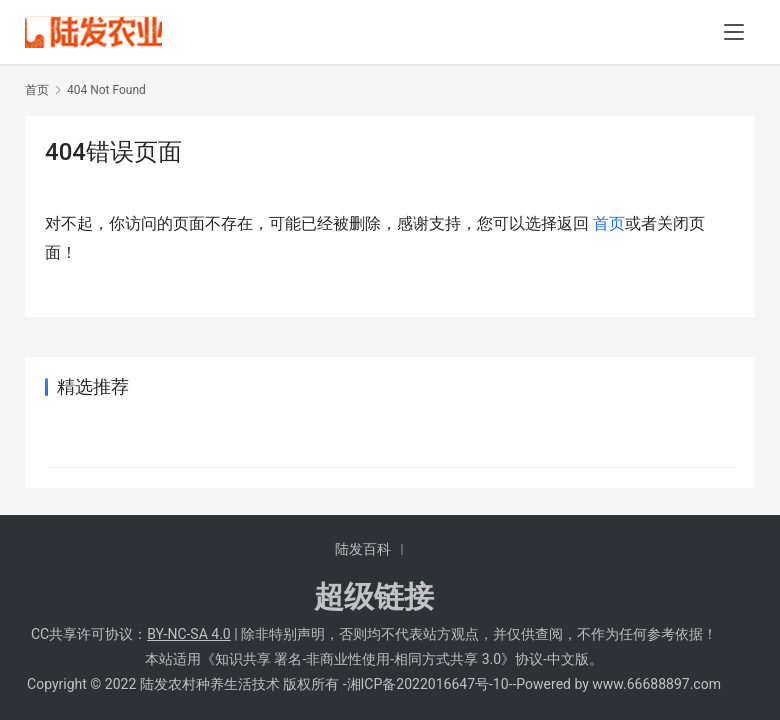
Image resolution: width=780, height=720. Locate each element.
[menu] (734, 32)
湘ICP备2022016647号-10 (428, 684)
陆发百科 (363, 549)
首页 (37, 90)
